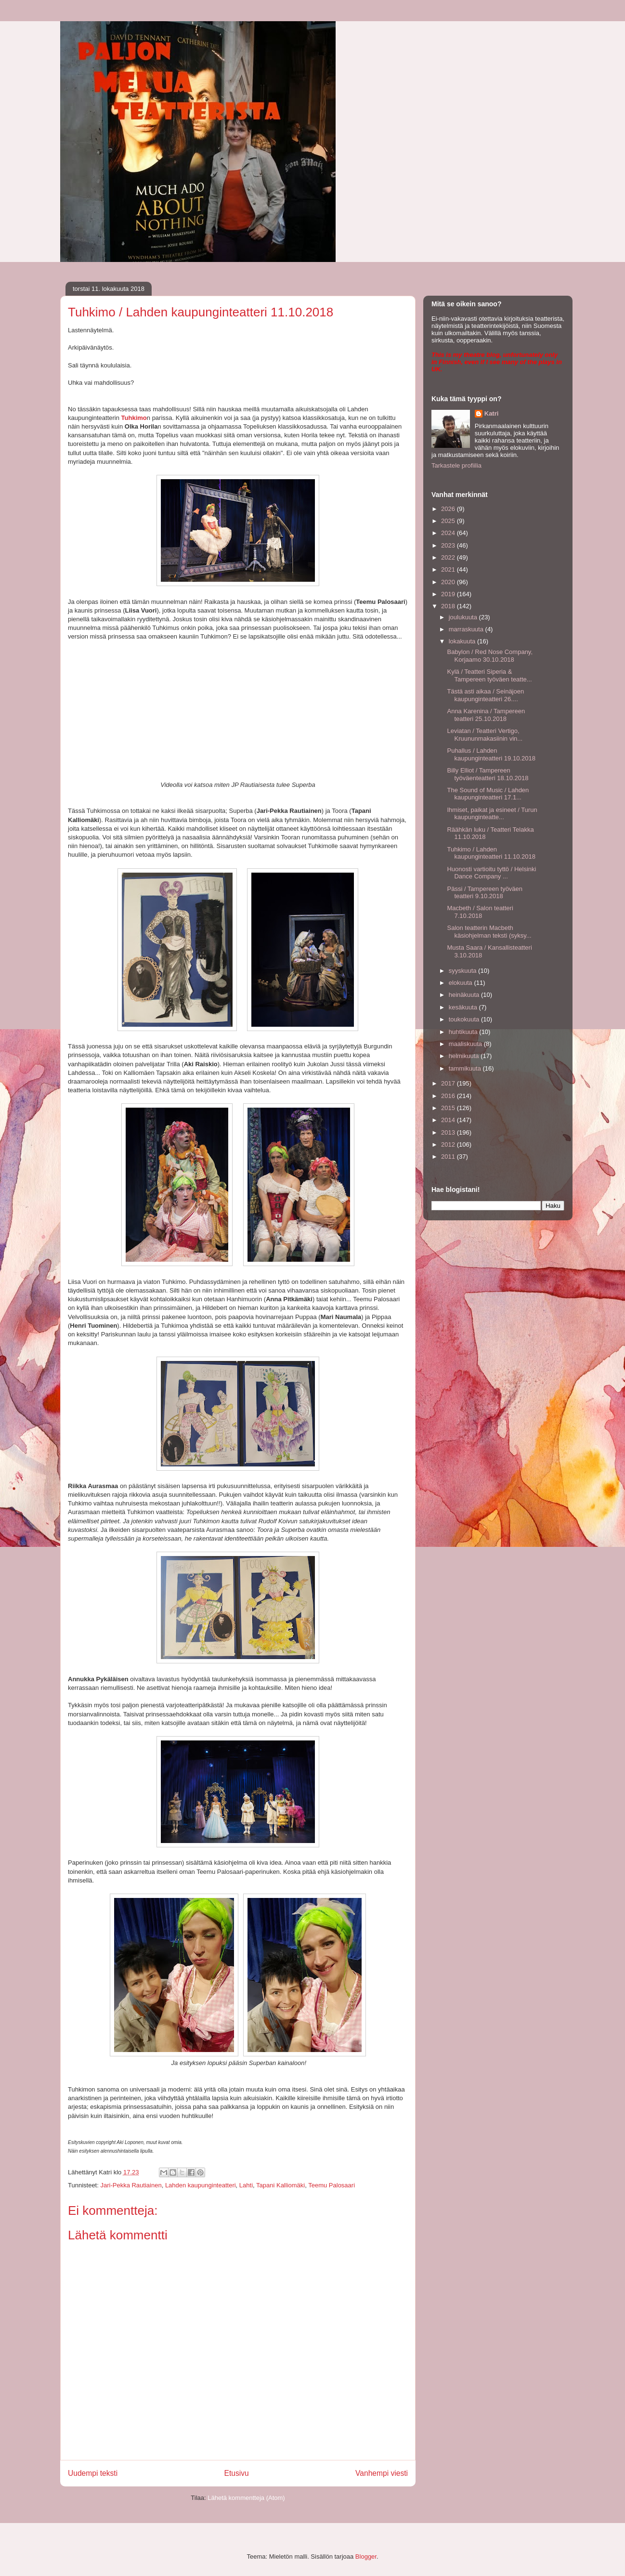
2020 (449, 582)
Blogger (366, 2556)
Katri (491, 413)
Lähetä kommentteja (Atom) (246, 2497)
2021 (449, 569)
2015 (449, 1107)
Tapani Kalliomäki (280, 2185)
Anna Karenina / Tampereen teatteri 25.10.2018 (486, 714)
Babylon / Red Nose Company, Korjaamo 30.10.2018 (490, 655)
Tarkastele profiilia (456, 465)
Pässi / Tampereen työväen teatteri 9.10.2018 (484, 892)
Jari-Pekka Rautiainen (130, 2185)
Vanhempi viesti (381, 2473)
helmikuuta (465, 1055)
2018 (449, 606)
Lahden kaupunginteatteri (200, 2185)
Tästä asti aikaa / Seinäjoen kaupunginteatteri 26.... (485, 695)
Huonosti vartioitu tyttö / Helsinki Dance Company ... (491, 872)
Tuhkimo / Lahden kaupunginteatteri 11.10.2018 (491, 853)
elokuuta (461, 982)
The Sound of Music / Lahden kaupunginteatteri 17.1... (488, 793)
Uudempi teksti (92, 2473)
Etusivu (236, 2473)
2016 (449, 1095)
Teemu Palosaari (331, 2185)
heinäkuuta (465, 994)
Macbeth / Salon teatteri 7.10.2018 (480, 911)
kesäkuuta (464, 1007)
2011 (449, 1156)
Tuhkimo (134, 417)
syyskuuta (463, 970)
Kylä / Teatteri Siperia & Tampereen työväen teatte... (489, 675)
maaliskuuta (466, 1043)
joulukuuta (464, 617)
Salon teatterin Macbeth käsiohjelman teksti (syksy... (489, 931)
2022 (449, 557)
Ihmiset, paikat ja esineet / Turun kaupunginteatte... (492, 813)
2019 (449, 594)
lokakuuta (463, 641)
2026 (449, 508)
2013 (449, 1132)
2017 (449, 1083)
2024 (449, 532)
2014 (449, 1120)
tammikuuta (466, 1068)
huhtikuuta (464, 1031)
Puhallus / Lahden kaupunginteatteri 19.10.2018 (491, 754)
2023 (449, 545)
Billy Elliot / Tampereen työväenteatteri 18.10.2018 (487, 774)
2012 (449, 1144)
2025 (449, 520)
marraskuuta (467, 629)
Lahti (246, 2185)
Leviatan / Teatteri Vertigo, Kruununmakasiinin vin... (484, 734)
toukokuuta (465, 1019)
